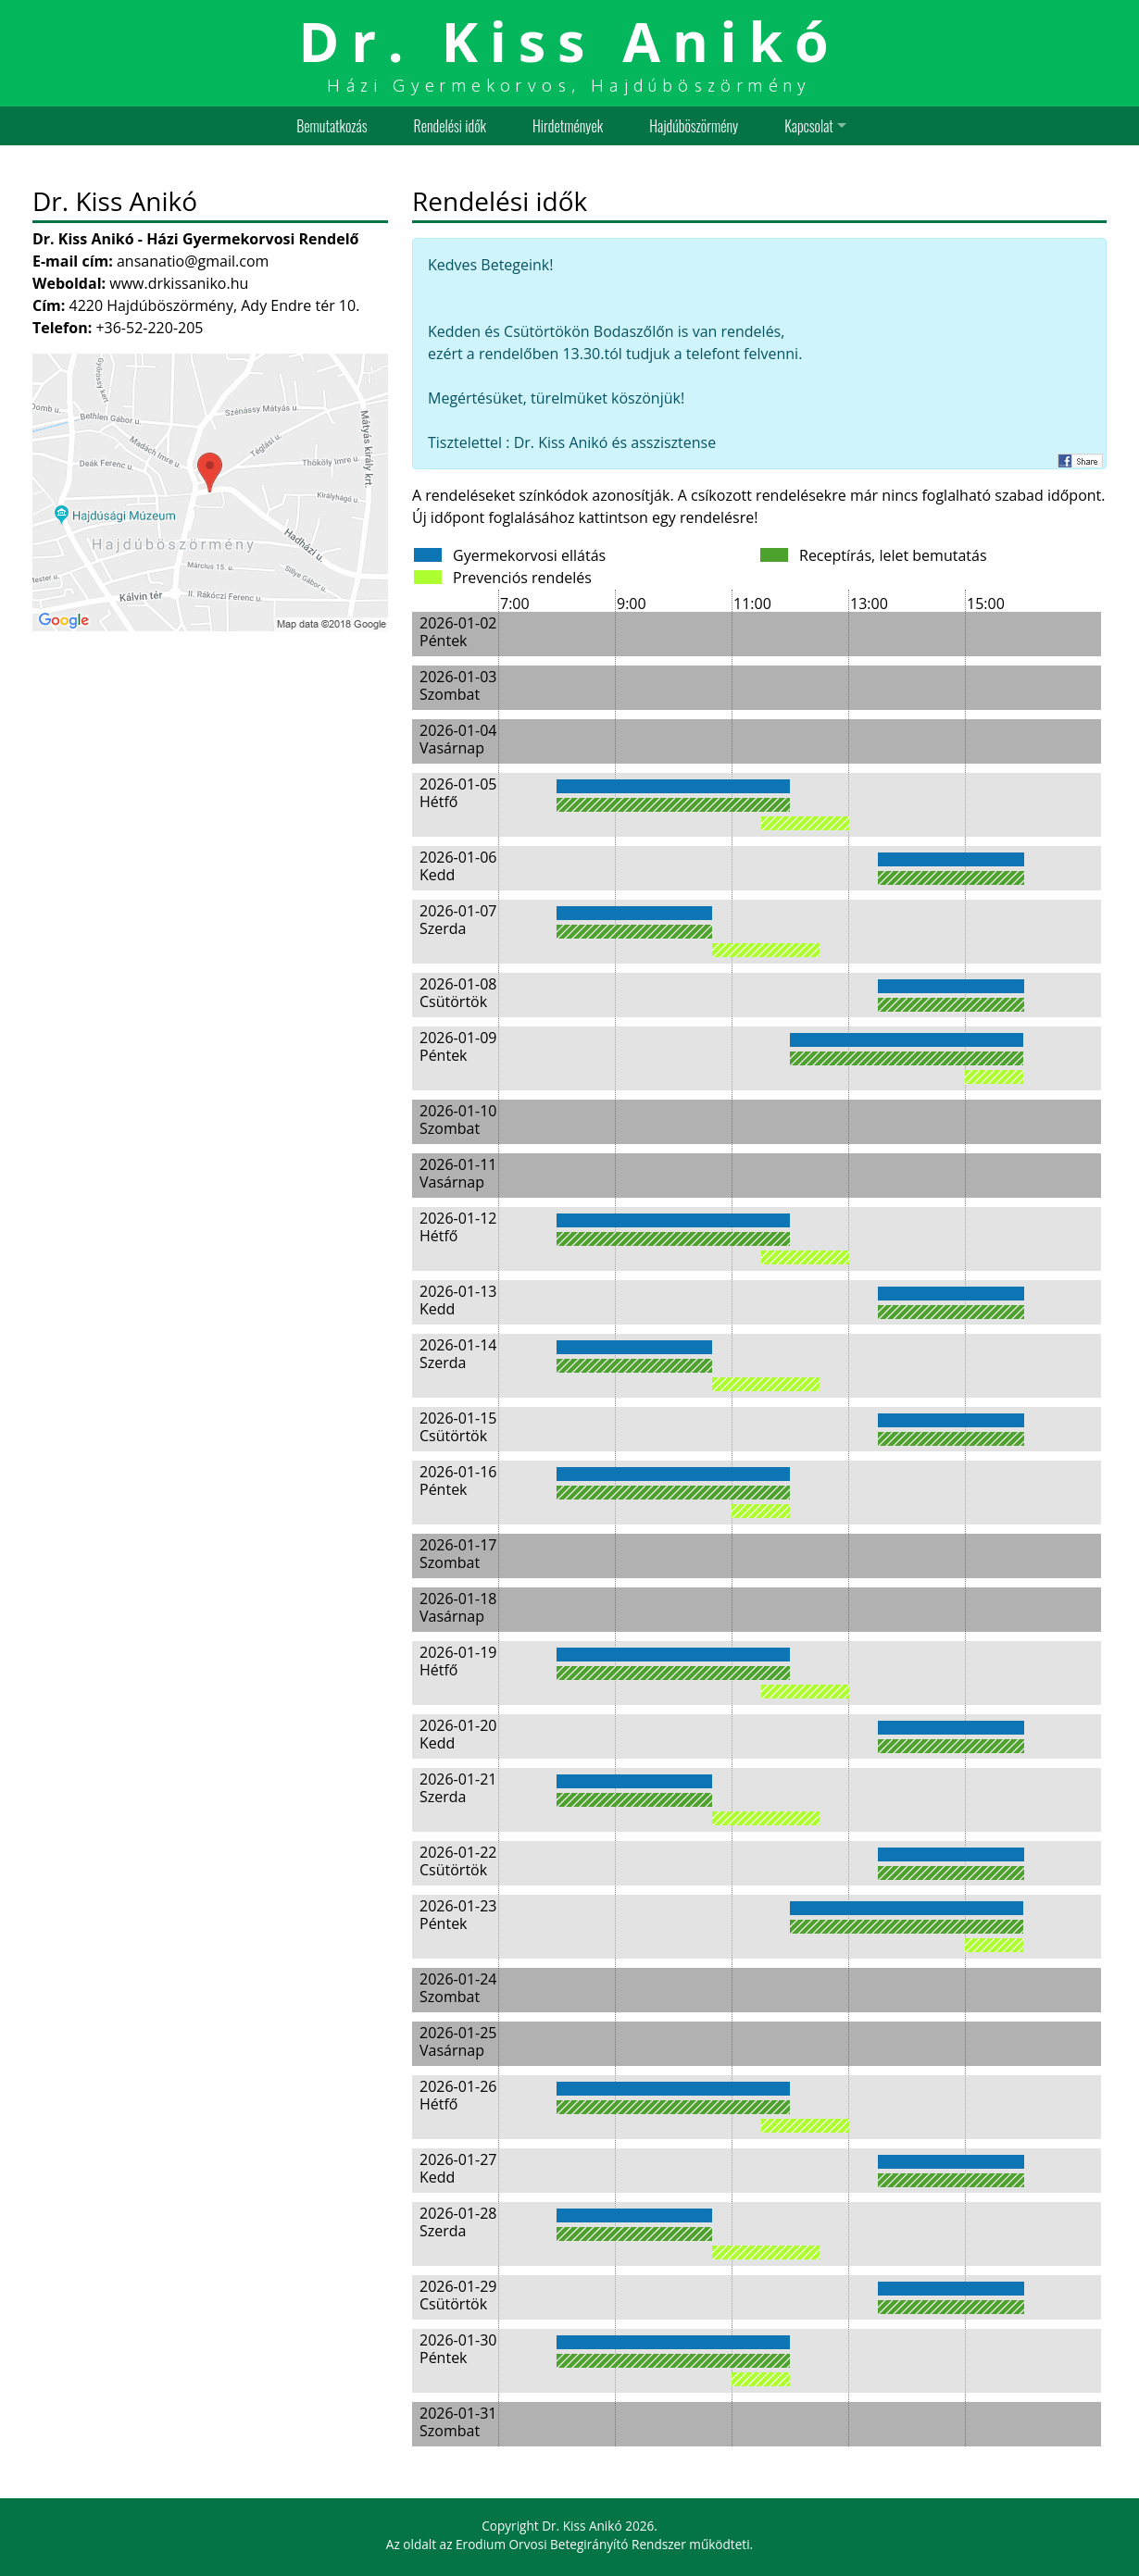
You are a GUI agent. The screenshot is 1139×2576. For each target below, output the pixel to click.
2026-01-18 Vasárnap (457, 1607)
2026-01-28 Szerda (457, 2222)
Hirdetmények (567, 126)
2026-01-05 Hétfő (457, 793)
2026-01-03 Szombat (457, 685)
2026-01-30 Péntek (457, 2349)
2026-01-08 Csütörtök (457, 993)
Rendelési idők (450, 126)
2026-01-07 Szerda (457, 920)
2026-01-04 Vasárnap (457, 739)
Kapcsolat (808, 126)
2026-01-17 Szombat (457, 1554)
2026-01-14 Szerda (457, 1354)
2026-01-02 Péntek (457, 632)
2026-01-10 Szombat (457, 1120)
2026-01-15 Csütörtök (457, 1427)
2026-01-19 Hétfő (457, 1661)
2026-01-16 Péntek (457, 1481)
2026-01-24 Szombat (457, 1988)
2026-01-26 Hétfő (457, 2095)
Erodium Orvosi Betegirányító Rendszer (571, 2544)
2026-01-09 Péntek (457, 1046)
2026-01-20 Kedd (457, 1734)
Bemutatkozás (331, 126)
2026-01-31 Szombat (457, 2422)
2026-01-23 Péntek (457, 1915)
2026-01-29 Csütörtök (457, 2295)
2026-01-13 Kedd (457, 1300)
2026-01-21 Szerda (457, 1788)
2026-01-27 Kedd (457, 2168)
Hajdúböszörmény (693, 126)
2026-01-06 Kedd (457, 866)
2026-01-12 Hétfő (457, 1227)
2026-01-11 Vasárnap (457, 1173)
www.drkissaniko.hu (178, 283)
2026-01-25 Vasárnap (457, 2041)
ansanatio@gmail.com (193, 261)
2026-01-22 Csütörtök (457, 1861)
